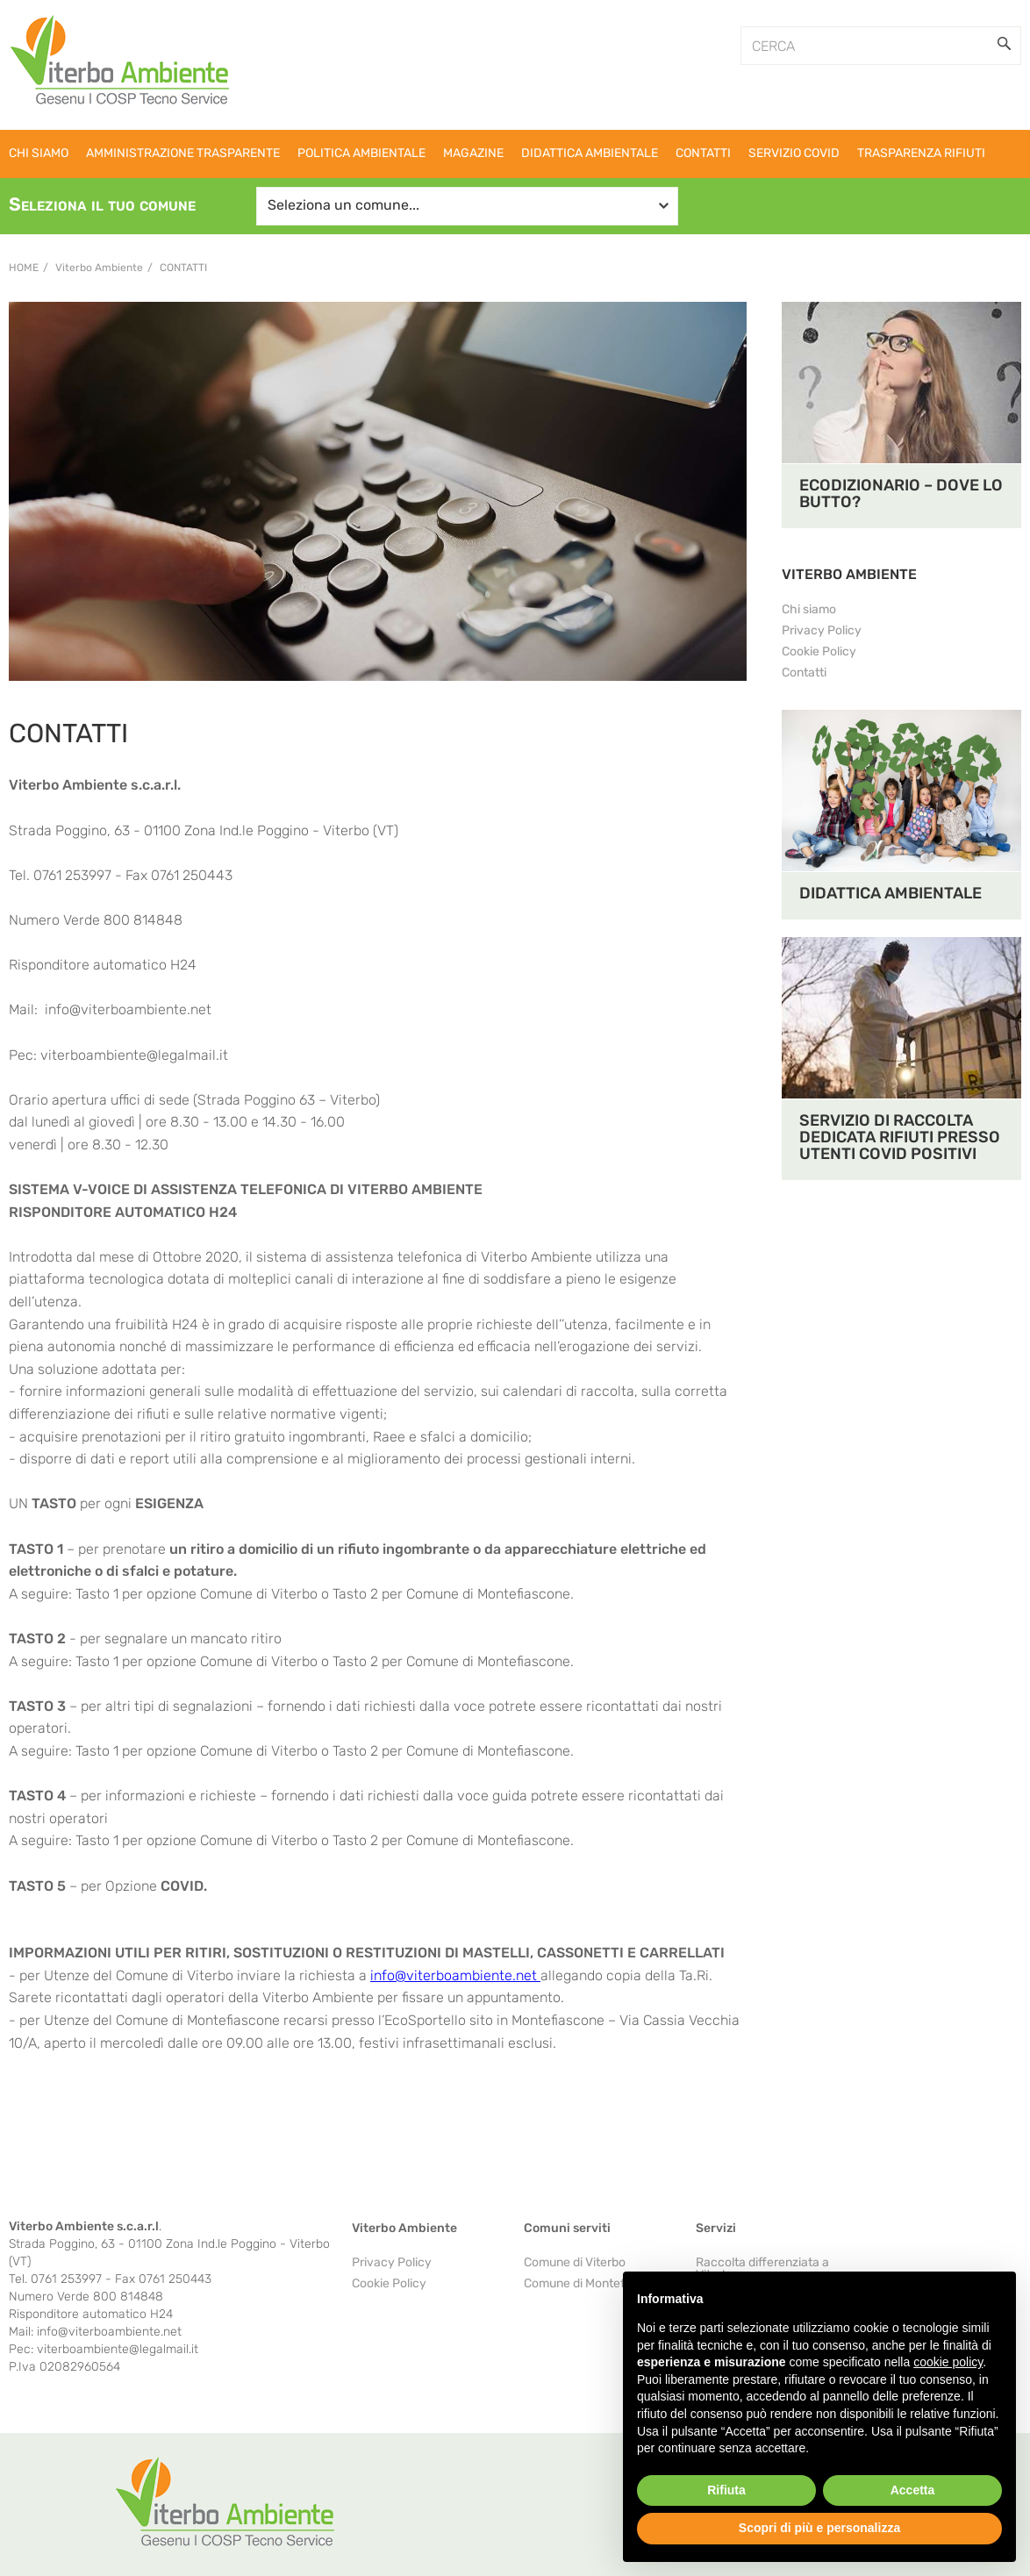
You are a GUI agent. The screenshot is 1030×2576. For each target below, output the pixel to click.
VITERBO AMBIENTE (849, 574)
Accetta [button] (913, 2490)
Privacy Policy (822, 630)
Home (24, 267)
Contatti (183, 267)
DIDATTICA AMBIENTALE (890, 893)
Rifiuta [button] (726, 2490)
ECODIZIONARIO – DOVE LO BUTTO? (901, 494)
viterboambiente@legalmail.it (134, 1055)
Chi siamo (809, 609)
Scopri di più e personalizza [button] (819, 2528)
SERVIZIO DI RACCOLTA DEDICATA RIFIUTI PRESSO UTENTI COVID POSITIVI (899, 1137)
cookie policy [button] (948, 2362)
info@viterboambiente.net (128, 1009)
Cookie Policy (819, 651)
